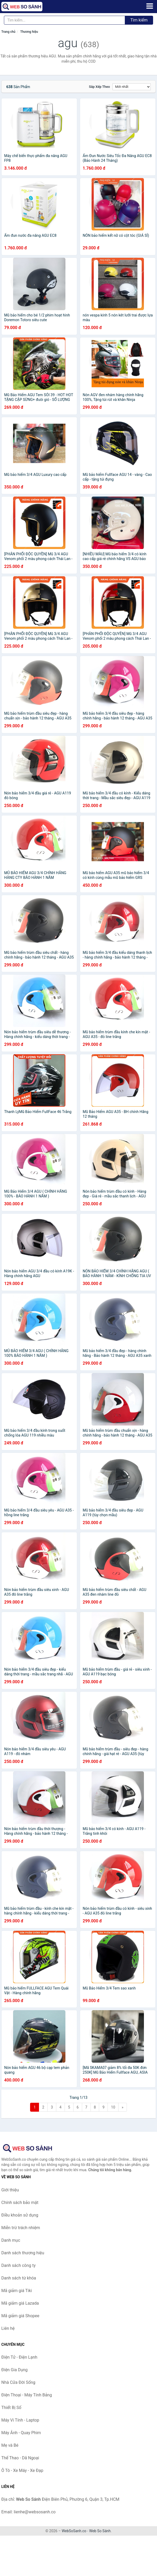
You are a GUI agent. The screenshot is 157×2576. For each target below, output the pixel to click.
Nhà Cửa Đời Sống (18, 2382)
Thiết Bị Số (11, 2407)
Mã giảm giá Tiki (16, 2290)
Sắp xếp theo (99, 87)
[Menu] (149, 6)
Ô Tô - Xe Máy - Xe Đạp (22, 2470)
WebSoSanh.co (74, 2531)
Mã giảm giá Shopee (20, 2315)
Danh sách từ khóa (18, 2278)
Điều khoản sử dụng (19, 2215)
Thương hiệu (29, 32)
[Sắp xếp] (132, 86)
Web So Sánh (100, 2531)
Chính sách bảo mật (19, 2202)
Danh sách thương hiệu (22, 2252)
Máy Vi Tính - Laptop (20, 2420)
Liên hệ (8, 2328)
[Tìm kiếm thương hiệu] (64, 20)
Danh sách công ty (18, 2265)
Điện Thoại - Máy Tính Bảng (26, 2394)
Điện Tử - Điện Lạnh (19, 2357)
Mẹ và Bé (9, 2445)
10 (113, 2107)
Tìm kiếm (139, 20)
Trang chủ (8, 32)
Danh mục (10, 2240)
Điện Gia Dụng (14, 2369)
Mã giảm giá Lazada (20, 2303)
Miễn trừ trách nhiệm (20, 2227)
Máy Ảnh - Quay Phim (21, 2432)
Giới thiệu (10, 2189)
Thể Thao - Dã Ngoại (20, 2457)
